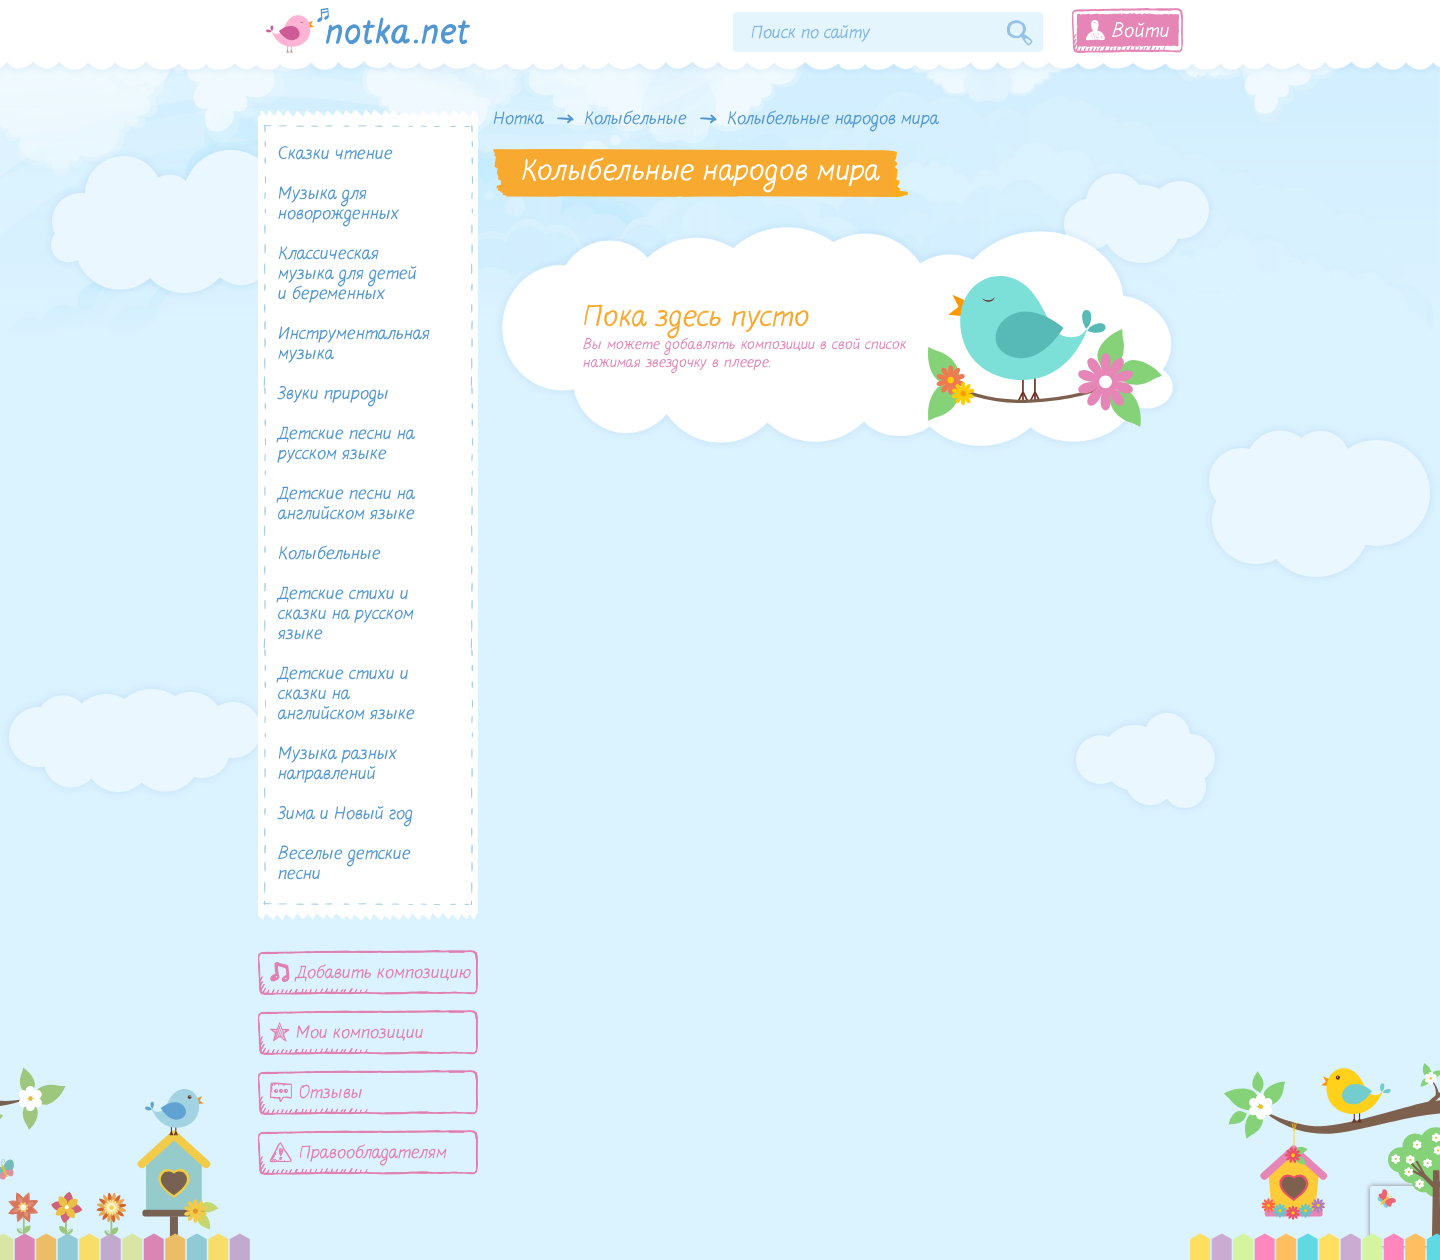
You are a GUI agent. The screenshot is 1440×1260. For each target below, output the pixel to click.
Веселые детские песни (344, 864)
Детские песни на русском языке (346, 444)
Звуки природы (333, 394)
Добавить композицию (371, 972)
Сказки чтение (335, 154)
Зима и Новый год (345, 814)
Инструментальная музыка (354, 344)
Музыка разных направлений (337, 764)
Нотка (518, 120)
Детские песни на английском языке (346, 504)
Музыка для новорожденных (338, 204)
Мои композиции (347, 1032)
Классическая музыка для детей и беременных (347, 274)
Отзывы (316, 1092)
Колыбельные (635, 120)
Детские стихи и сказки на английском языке (346, 694)
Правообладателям (358, 1152)
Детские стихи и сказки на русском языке (346, 614)
